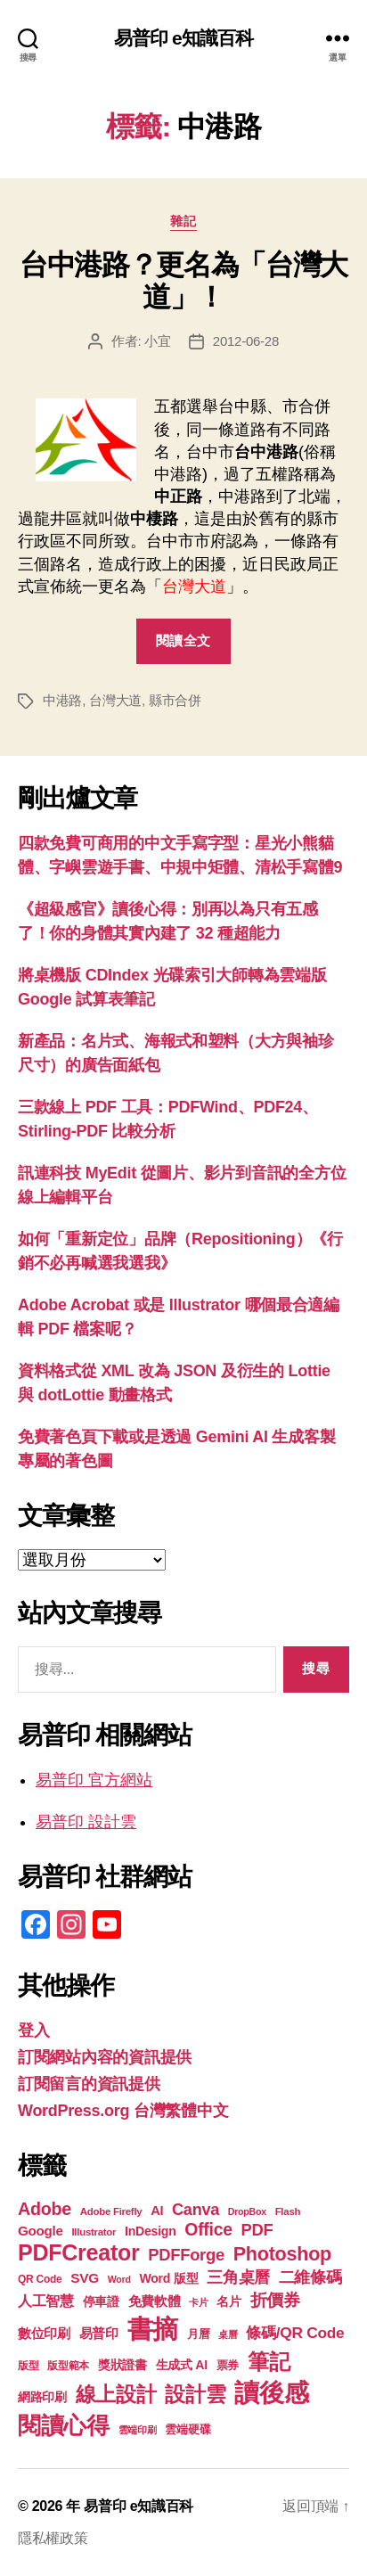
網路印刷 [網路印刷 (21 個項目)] (42, 2397)
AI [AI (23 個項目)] (157, 2210)
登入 (33, 2030)
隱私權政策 (53, 2538)
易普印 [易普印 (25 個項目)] (98, 2333)
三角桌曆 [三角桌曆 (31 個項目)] (238, 2277)
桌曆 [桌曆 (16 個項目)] (227, 2334)
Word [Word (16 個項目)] (119, 2279)
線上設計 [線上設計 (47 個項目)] (116, 2394)
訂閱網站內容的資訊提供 (105, 2057)
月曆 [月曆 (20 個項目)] (198, 2334)
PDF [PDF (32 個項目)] (257, 2229)
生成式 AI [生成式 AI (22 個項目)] (182, 2365)
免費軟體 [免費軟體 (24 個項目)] (154, 2301)
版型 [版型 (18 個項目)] (28, 2365)
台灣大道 (115, 700)
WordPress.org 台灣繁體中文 (123, 2111)
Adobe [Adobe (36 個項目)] (44, 2209)
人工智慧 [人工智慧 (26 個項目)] (46, 2301)
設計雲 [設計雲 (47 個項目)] (195, 2394)
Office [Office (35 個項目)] (208, 2229)
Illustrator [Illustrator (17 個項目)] (93, 2232)
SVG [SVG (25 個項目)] (84, 2277)
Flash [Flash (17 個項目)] (288, 2211)
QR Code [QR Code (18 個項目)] (39, 2279)
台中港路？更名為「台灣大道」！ (183, 281)
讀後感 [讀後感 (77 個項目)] (271, 2392)
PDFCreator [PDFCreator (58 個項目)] (78, 2252)
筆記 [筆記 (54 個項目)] (269, 2362)
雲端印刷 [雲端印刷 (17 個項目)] (137, 2429)
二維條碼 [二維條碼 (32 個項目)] (310, 2277)
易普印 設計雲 (86, 1822)
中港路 (62, 700)
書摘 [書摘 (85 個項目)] (152, 2328)
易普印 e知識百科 (184, 38)
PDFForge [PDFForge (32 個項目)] (186, 2254)
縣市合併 (175, 700)
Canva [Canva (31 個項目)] (195, 2210)
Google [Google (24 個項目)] (40, 2230)
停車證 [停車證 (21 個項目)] (101, 2302)
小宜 (157, 341)
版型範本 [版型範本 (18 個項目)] (68, 2365)
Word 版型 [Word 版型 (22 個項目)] (168, 2278)
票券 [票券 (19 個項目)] (227, 2365)
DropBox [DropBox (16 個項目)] (247, 2211)
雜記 (183, 221)
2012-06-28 (246, 341)
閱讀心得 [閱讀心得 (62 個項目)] (64, 2425)
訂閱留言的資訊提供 (89, 2084)
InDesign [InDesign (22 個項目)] (150, 2231)
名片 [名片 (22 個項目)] (228, 2301)
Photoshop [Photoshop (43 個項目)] (282, 2254)
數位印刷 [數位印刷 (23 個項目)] (44, 2333)
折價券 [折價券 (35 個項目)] (275, 2299)
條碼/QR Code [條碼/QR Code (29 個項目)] (295, 2333)
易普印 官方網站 (94, 1780)
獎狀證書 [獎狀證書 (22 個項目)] (122, 2365)
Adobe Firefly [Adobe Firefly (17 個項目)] (111, 2211)
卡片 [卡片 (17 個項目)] (198, 2302)
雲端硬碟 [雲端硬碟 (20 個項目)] (187, 2429)
